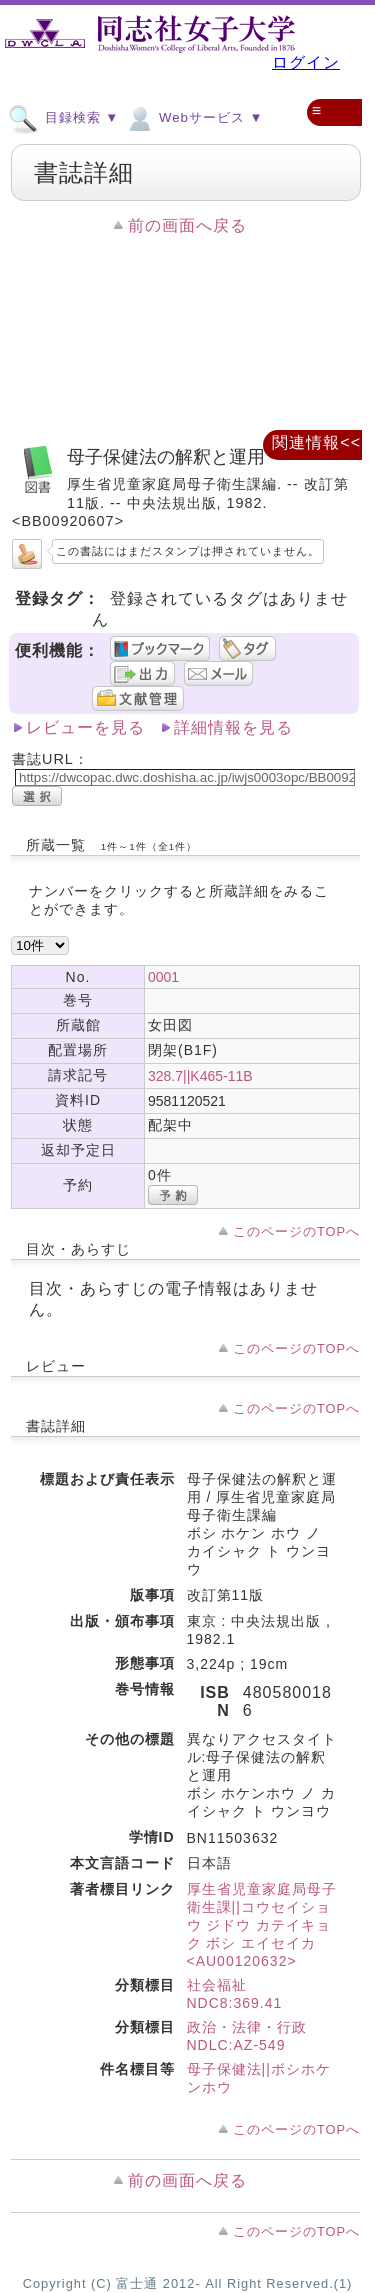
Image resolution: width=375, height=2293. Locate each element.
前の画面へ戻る (187, 225)
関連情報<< (316, 442)
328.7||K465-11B (200, 1076)
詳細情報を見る (233, 727)
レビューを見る (85, 727)
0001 (163, 977)
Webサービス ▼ (193, 117)
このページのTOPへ (296, 1231)
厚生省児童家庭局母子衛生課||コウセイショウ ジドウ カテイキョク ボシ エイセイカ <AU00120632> (262, 1925)
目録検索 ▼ (63, 117)
